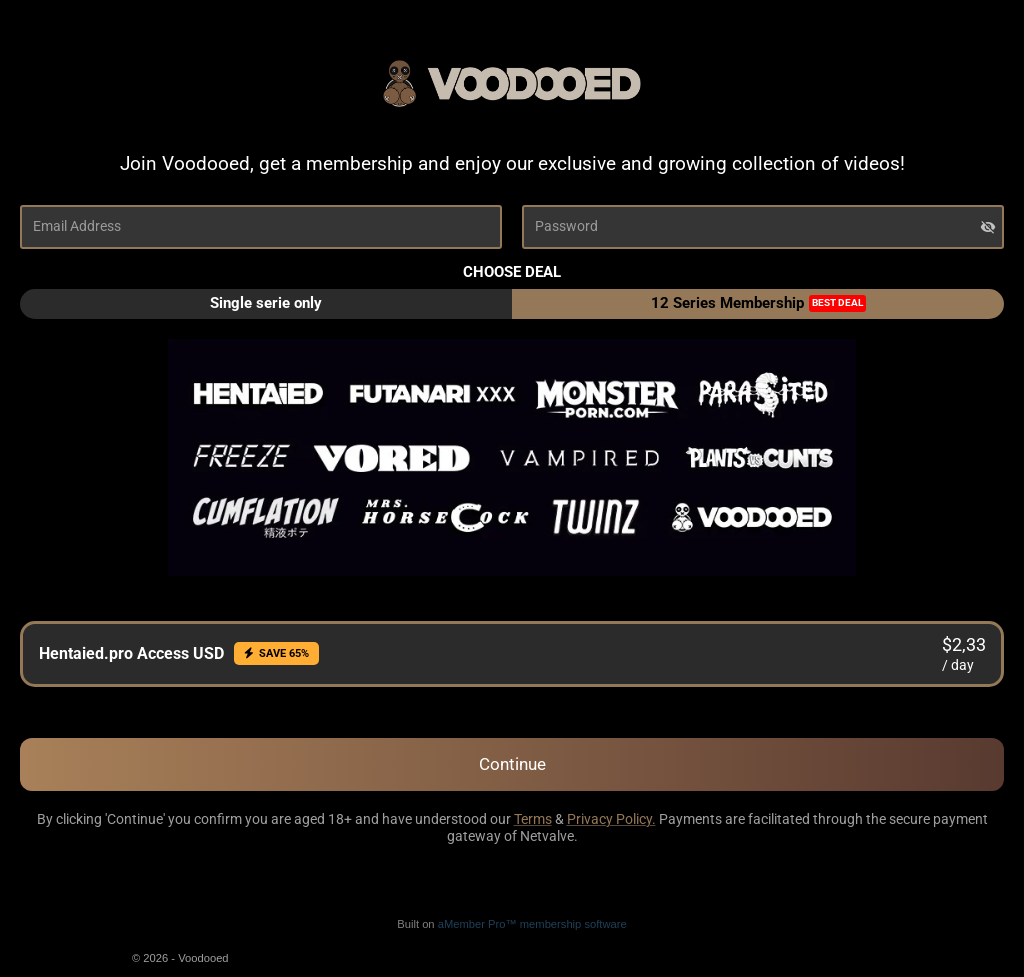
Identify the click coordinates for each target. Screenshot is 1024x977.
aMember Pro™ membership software (532, 924)
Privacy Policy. (611, 819)
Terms (533, 819)
